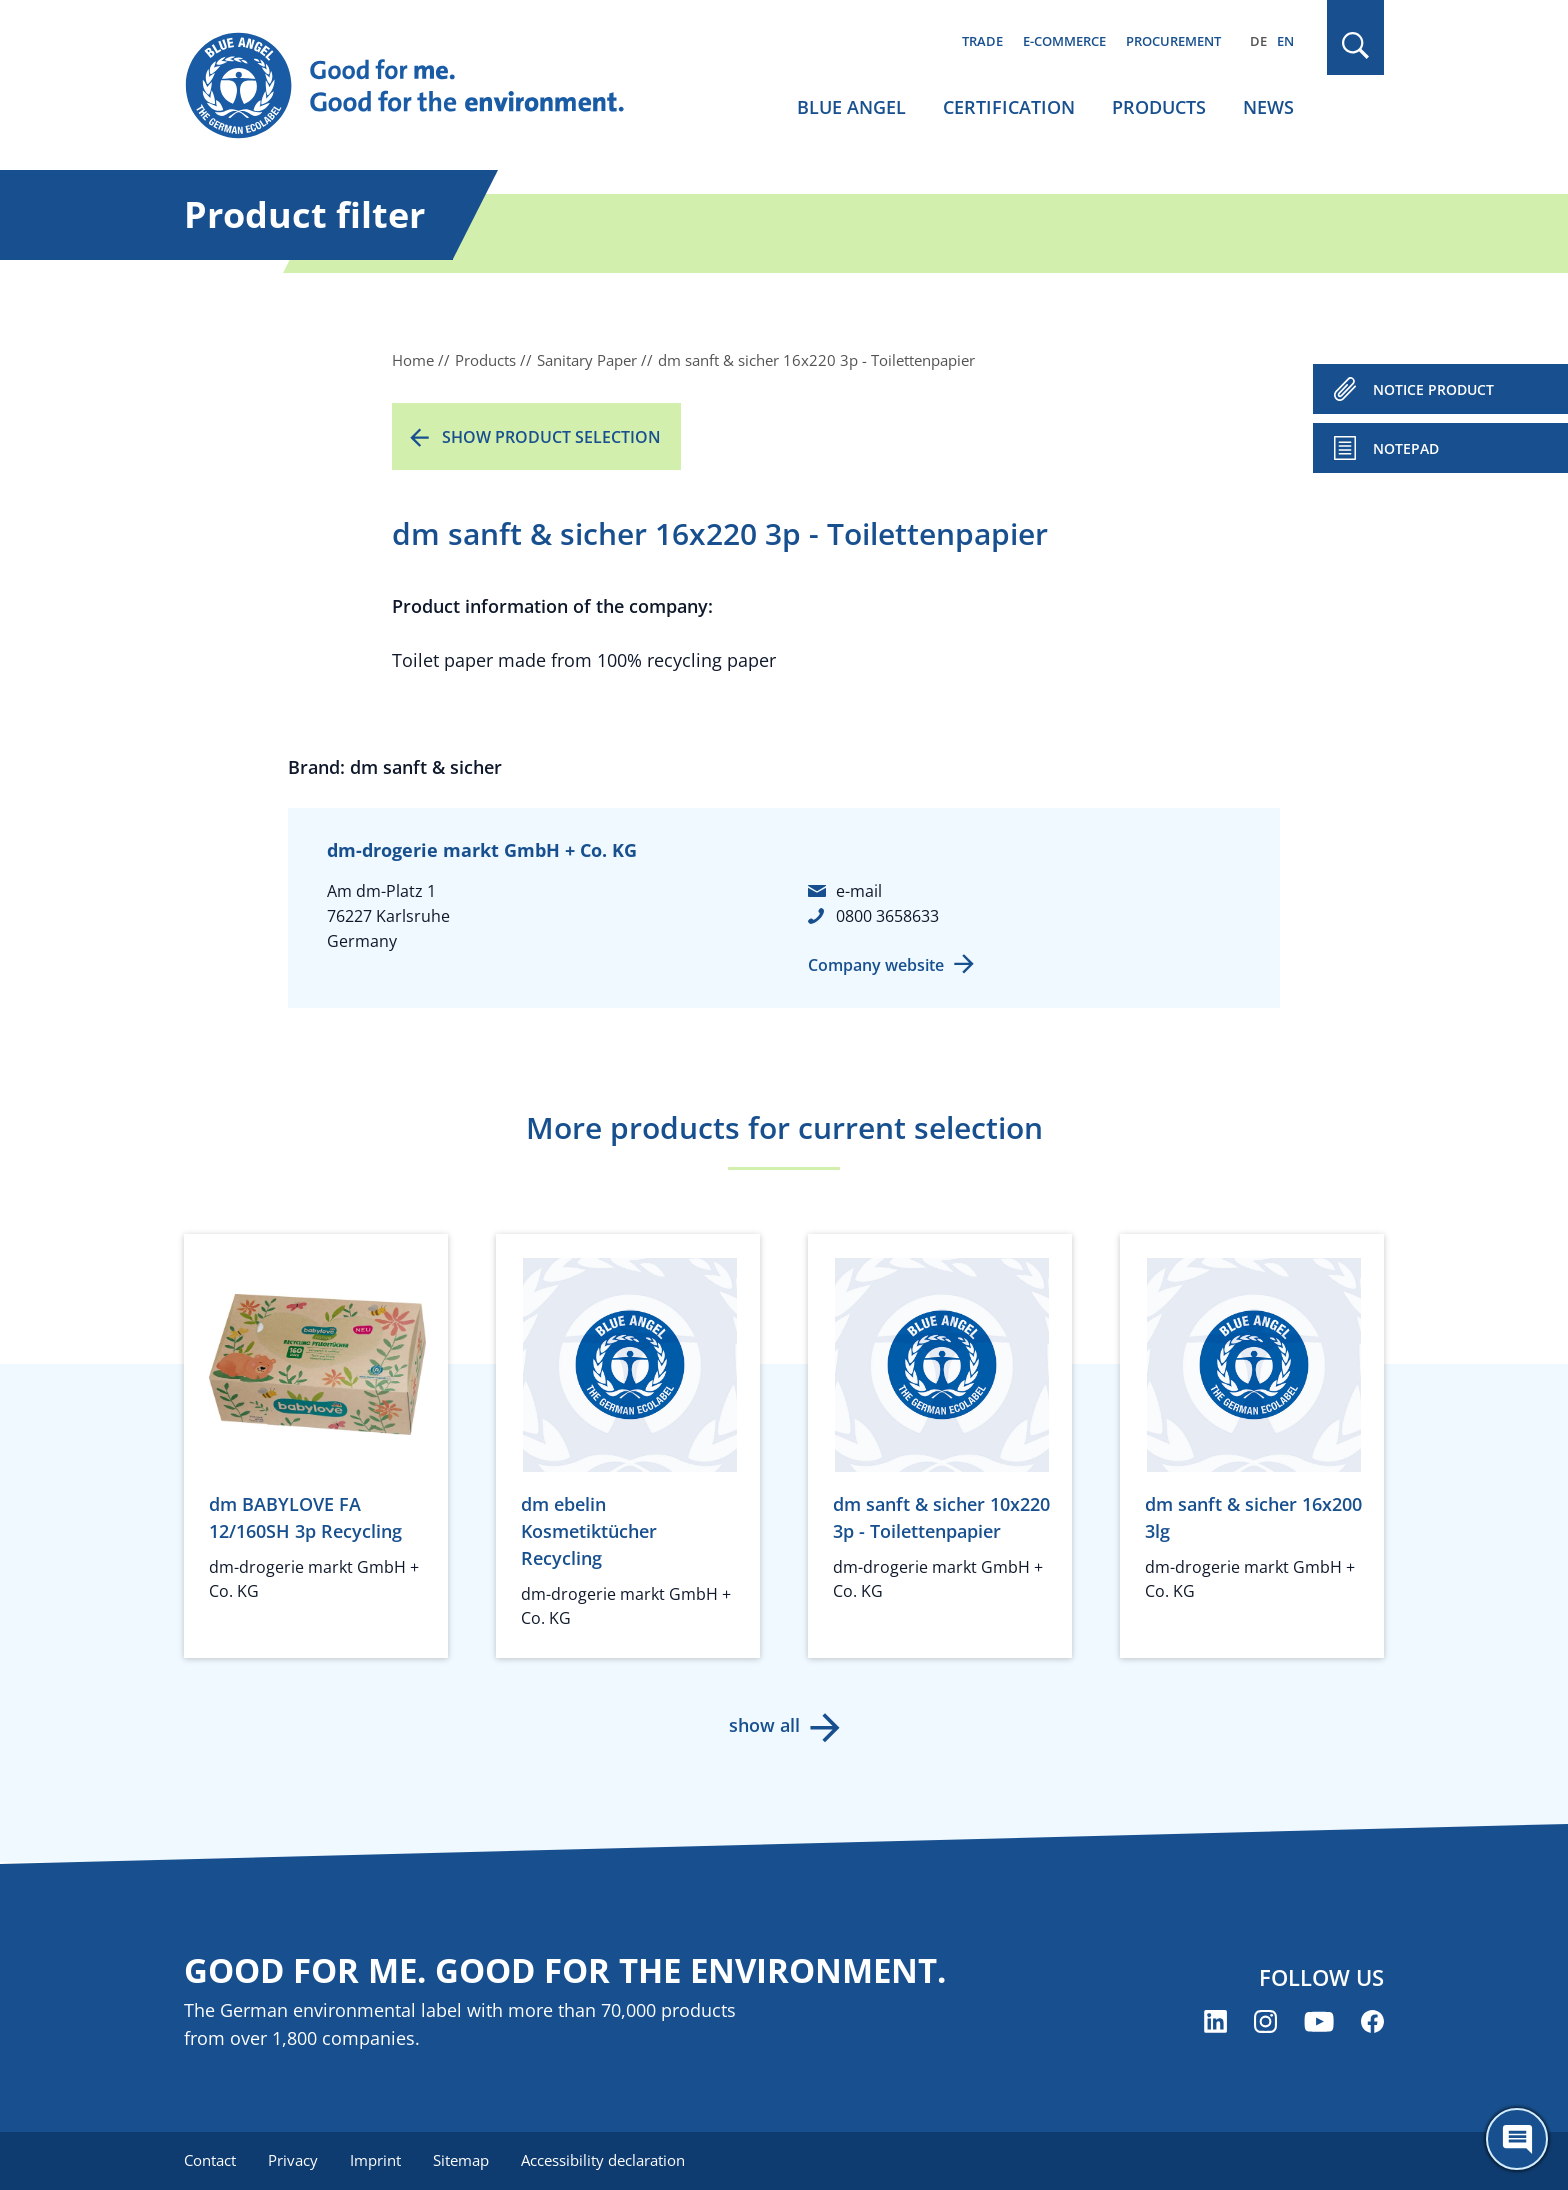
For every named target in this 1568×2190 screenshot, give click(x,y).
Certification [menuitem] (1009, 107)
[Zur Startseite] (424, 86)
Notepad (1406, 448)
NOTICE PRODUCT (1433, 389)
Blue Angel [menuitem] (851, 107)
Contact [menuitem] (210, 2160)
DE (1258, 41)
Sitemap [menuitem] (461, 2160)
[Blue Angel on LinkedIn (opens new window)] (1215, 2021)
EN (1285, 41)
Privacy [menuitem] (293, 2160)
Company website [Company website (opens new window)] (876, 965)
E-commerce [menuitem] (1064, 41)
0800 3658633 (887, 916)
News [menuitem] (1268, 107)
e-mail (859, 891)
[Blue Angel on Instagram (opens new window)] (1265, 2021)
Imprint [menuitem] (375, 2160)
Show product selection (551, 437)
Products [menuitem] (1159, 107)
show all (764, 1725)
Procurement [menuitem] (1173, 41)
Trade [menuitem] (982, 41)
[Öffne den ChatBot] (1517, 2139)
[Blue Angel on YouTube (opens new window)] (1319, 2021)
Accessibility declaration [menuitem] (603, 2160)
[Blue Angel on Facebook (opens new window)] (1372, 2021)
